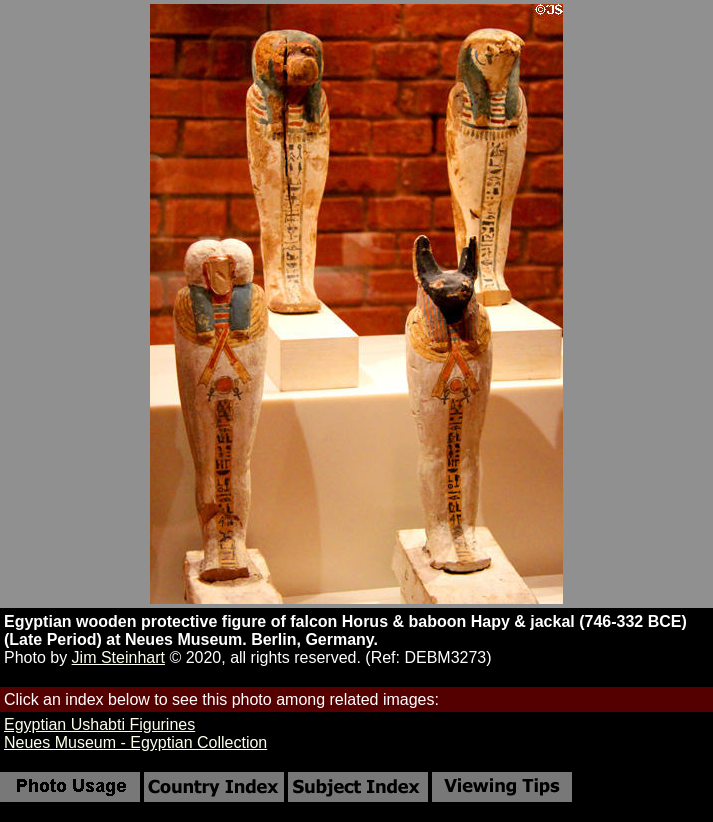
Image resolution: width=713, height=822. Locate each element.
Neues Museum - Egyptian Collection (135, 742)
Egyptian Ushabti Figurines (99, 724)
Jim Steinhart (118, 657)
